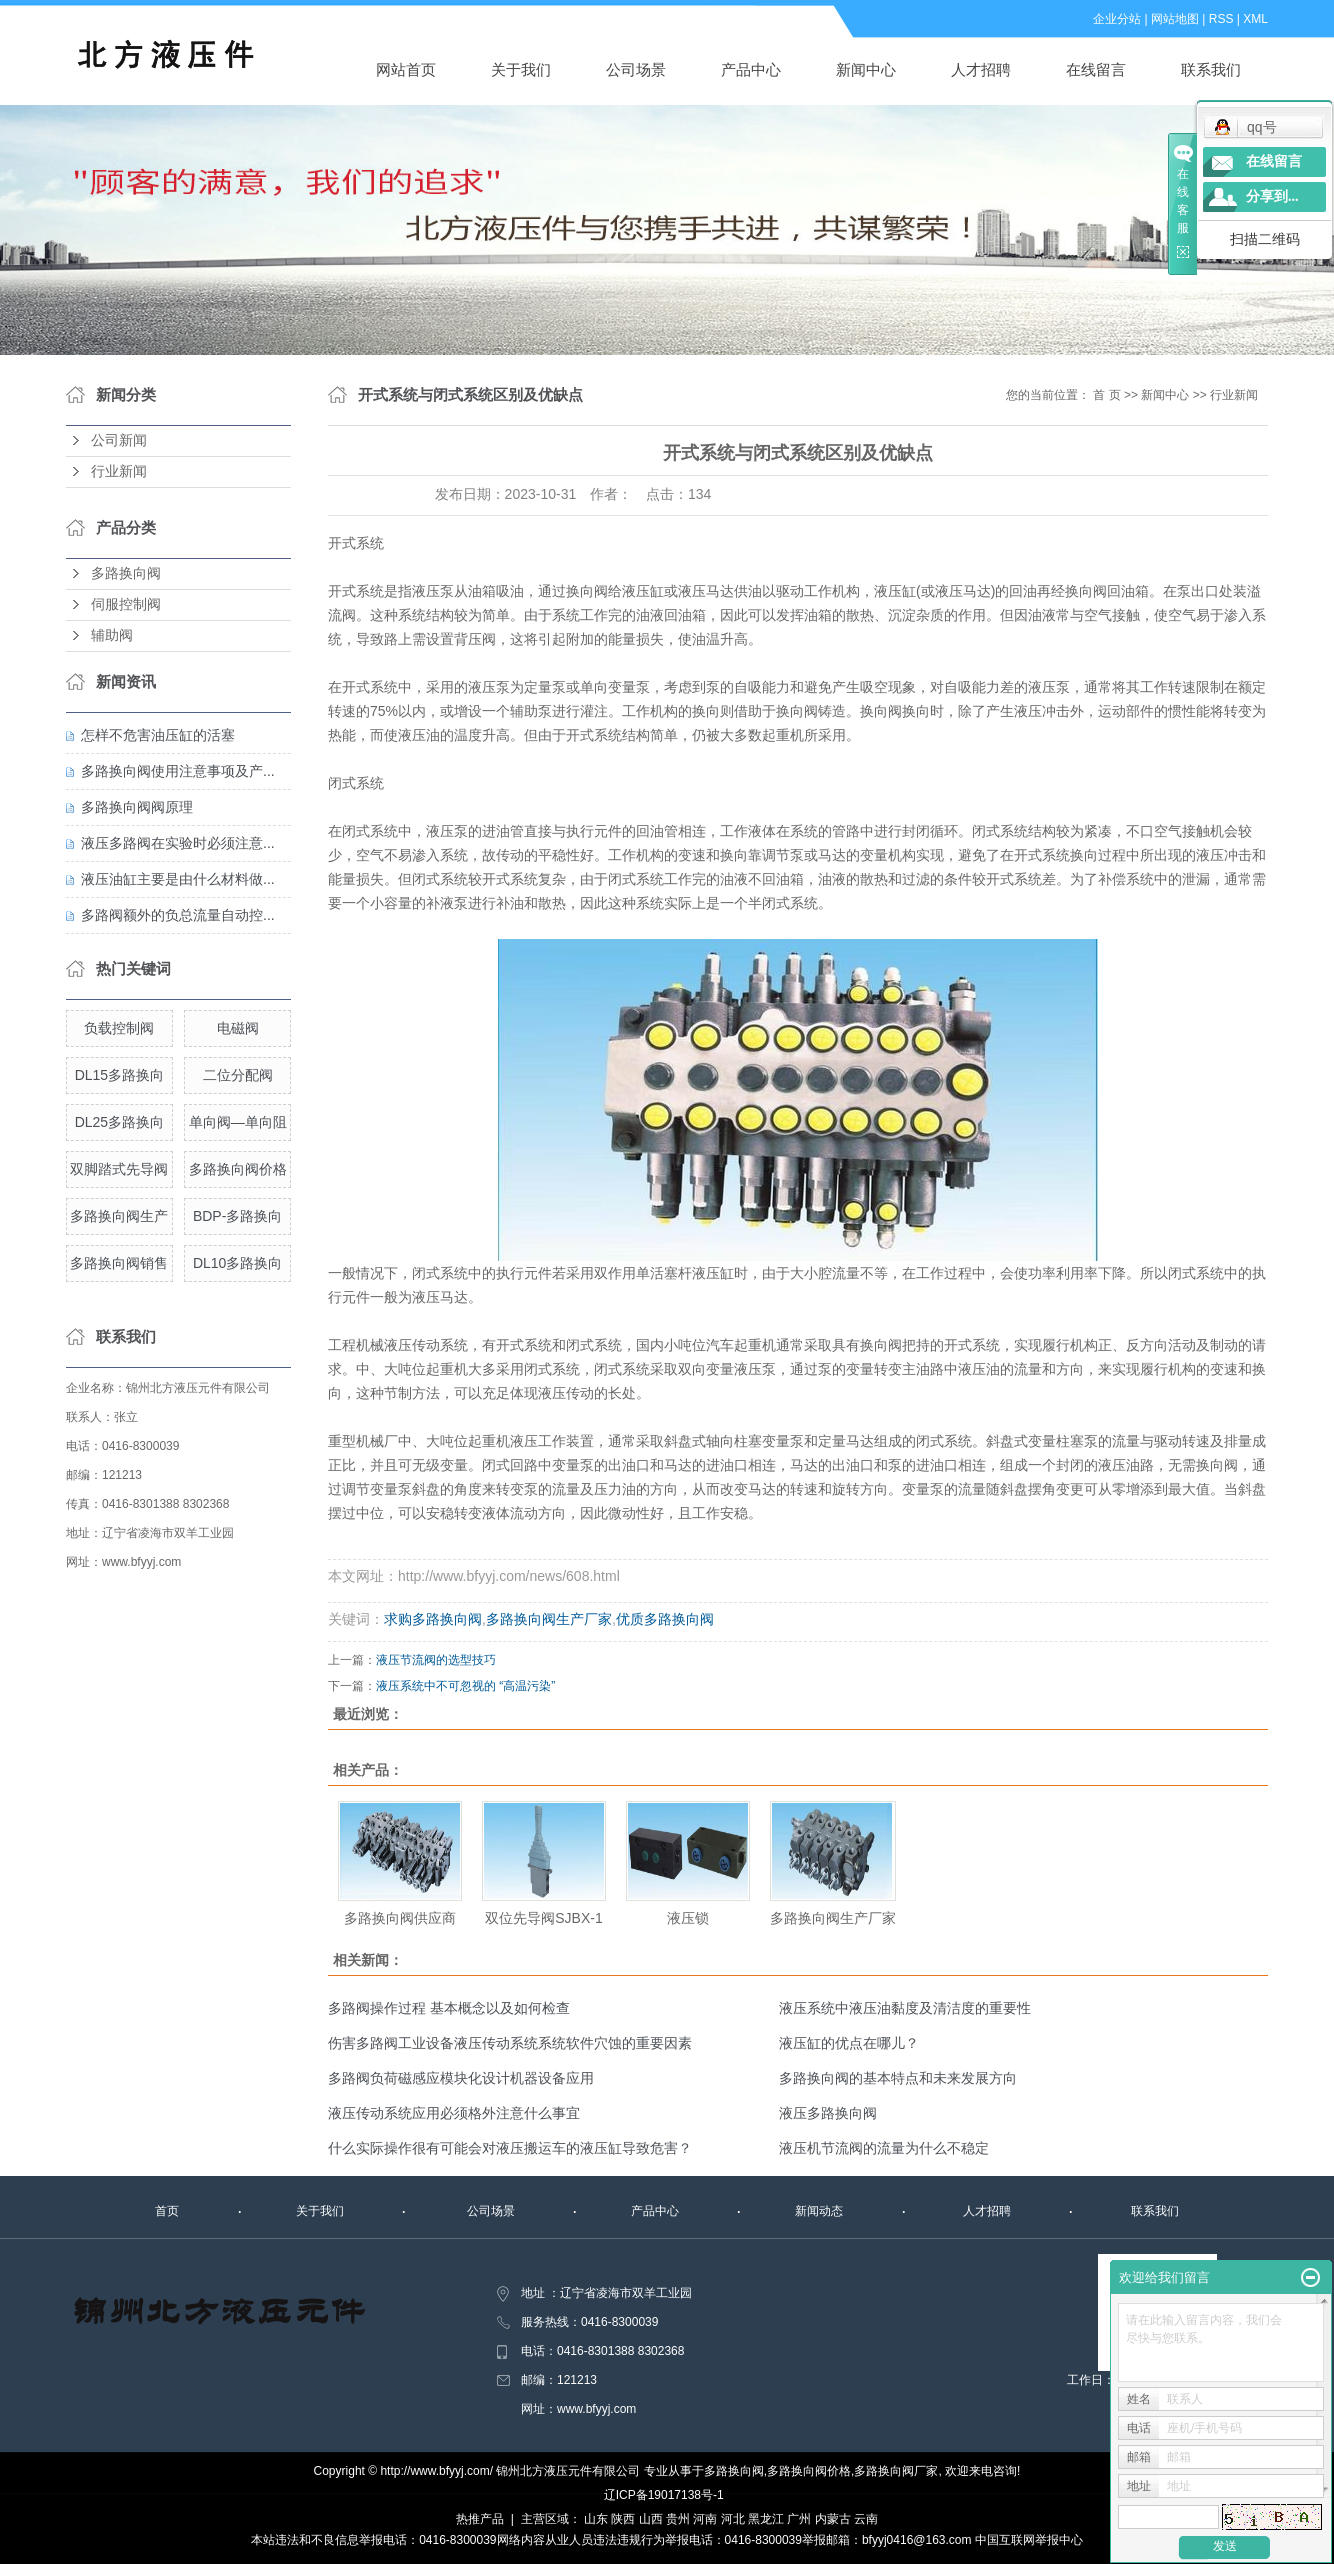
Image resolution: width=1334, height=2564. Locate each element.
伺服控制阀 (126, 604)
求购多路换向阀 (433, 1619)
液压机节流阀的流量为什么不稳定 (884, 2148)
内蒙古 (833, 2519)
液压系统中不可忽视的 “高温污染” (465, 1686)
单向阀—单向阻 (238, 1122)
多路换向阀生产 (119, 1216)
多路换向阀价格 (238, 1169)
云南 (866, 2519)
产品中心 (751, 69)
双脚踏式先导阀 (119, 1169)
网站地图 (1175, 19)
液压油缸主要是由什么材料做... (178, 879)
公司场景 (636, 69)
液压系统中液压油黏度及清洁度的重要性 (905, 2008)
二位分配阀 (238, 1075)
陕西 (623, 2519)
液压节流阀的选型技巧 (436, 1660)
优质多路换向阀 (665, 1619)
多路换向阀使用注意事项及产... (178, 771)
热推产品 (480, 2519)
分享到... (1272, 196)
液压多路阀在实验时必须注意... (178, 843)
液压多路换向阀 (828, 2113)
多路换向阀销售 (119, 1263)
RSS (1221, 19)
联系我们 (1211, 69)
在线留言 (1096, 69)
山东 (596, 2519)
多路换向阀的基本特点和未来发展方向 (898, 2078)
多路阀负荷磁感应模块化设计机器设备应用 (461, 2078)
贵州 (678, 2519)
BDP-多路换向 (237, 1216)
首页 (167, 2211)
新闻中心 (866, 69)
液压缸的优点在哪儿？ (849, 2043)
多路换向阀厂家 (896, 2471)
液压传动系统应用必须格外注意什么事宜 (454, 2113)
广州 (799, 2519)
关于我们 (521, 69)
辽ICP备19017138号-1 (664, 2495)
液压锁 (688, 1918)
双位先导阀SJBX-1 (543, 1918)
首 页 (1106, 395)
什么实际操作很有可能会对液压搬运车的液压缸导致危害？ (510, 2148)
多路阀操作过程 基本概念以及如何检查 (449, 2008)
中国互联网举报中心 (1029, 2540)
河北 (733, 2519)
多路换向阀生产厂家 (549, 1619)
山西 (651, 2519)
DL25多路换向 (119, 1122)
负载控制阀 (119, 1028)
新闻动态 (819, 2211)
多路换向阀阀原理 (137, 807)
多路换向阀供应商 (400, 1918)
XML (1255, 19)
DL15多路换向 (119, 1075)
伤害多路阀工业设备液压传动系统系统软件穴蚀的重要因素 (510, 2043)
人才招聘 (981, 69)
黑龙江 (766, 2519)
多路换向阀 (126, 573)
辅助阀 (112, 635)
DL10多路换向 (237, 1263)
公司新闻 (119, 440)
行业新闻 (119, 471)
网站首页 (406, 69)
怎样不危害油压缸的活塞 (158, 735)
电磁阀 (238, 1028)
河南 (705, 2519)
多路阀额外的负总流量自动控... (178, 915)
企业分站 (1117, 19)
